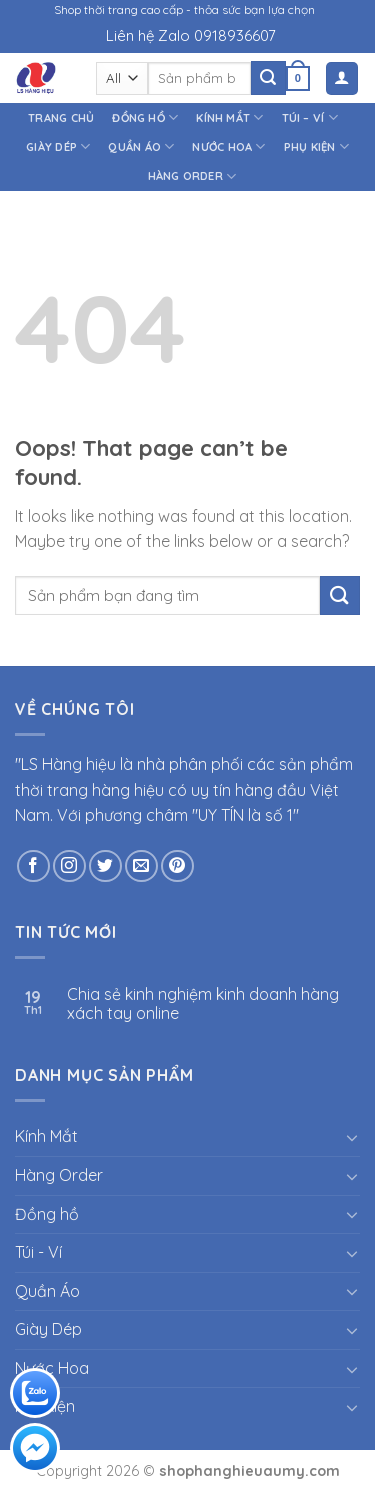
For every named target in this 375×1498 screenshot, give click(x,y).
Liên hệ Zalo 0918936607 (191, 35)
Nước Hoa (228, 146)
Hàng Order (192, 176)
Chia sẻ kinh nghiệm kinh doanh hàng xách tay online (203, 1004)
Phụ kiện (316, 146)
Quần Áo (141, 146)
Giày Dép (58, 146)
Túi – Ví (310, 117)
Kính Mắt (229, 117)
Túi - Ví (38, 1252)
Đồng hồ (145, 117)
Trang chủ (61, 118)
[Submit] (268, 78)
